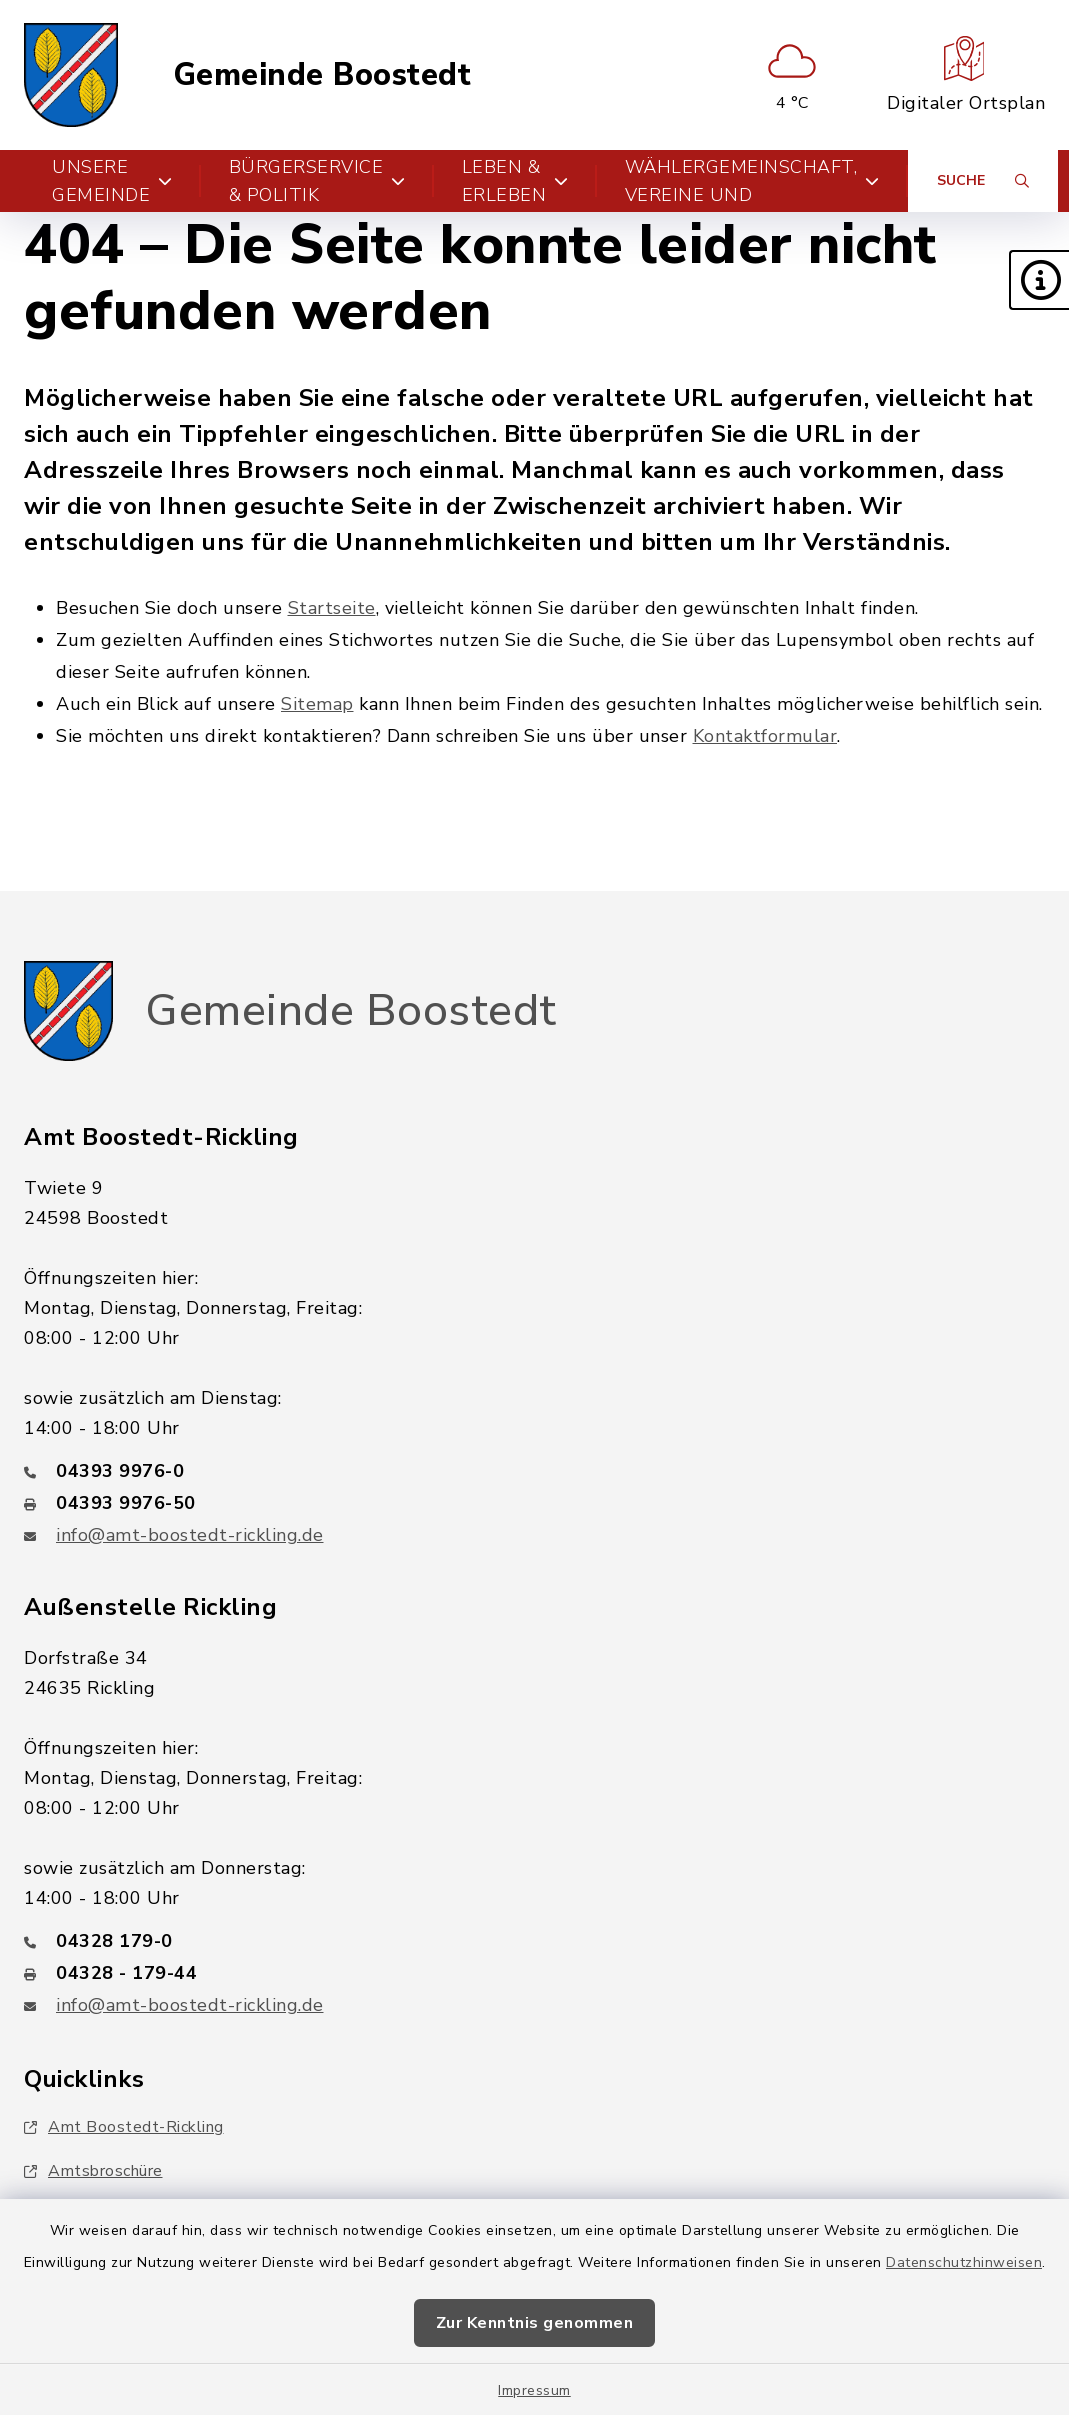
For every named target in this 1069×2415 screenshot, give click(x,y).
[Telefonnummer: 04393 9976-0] (534, 1471)
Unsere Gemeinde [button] (112, 181)
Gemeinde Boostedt (322, 75)
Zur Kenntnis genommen (535, 2323)
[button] (1039, 280)
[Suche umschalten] (983, 181)
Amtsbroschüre (93, 2171)
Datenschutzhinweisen (964, 2262)
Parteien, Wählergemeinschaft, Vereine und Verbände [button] (752, 181)
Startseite (332, 608)
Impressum (534, 2390)
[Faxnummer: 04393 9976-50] (534, 1503)
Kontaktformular (765, 736)
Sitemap (317, 704)
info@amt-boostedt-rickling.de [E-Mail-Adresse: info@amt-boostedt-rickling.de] (190, 1535)
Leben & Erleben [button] (515, 181)
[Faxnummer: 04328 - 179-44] (534, 1973)
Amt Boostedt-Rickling (124, 2127)
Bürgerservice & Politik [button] (317, 181)
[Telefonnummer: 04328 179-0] (534, 1941)
